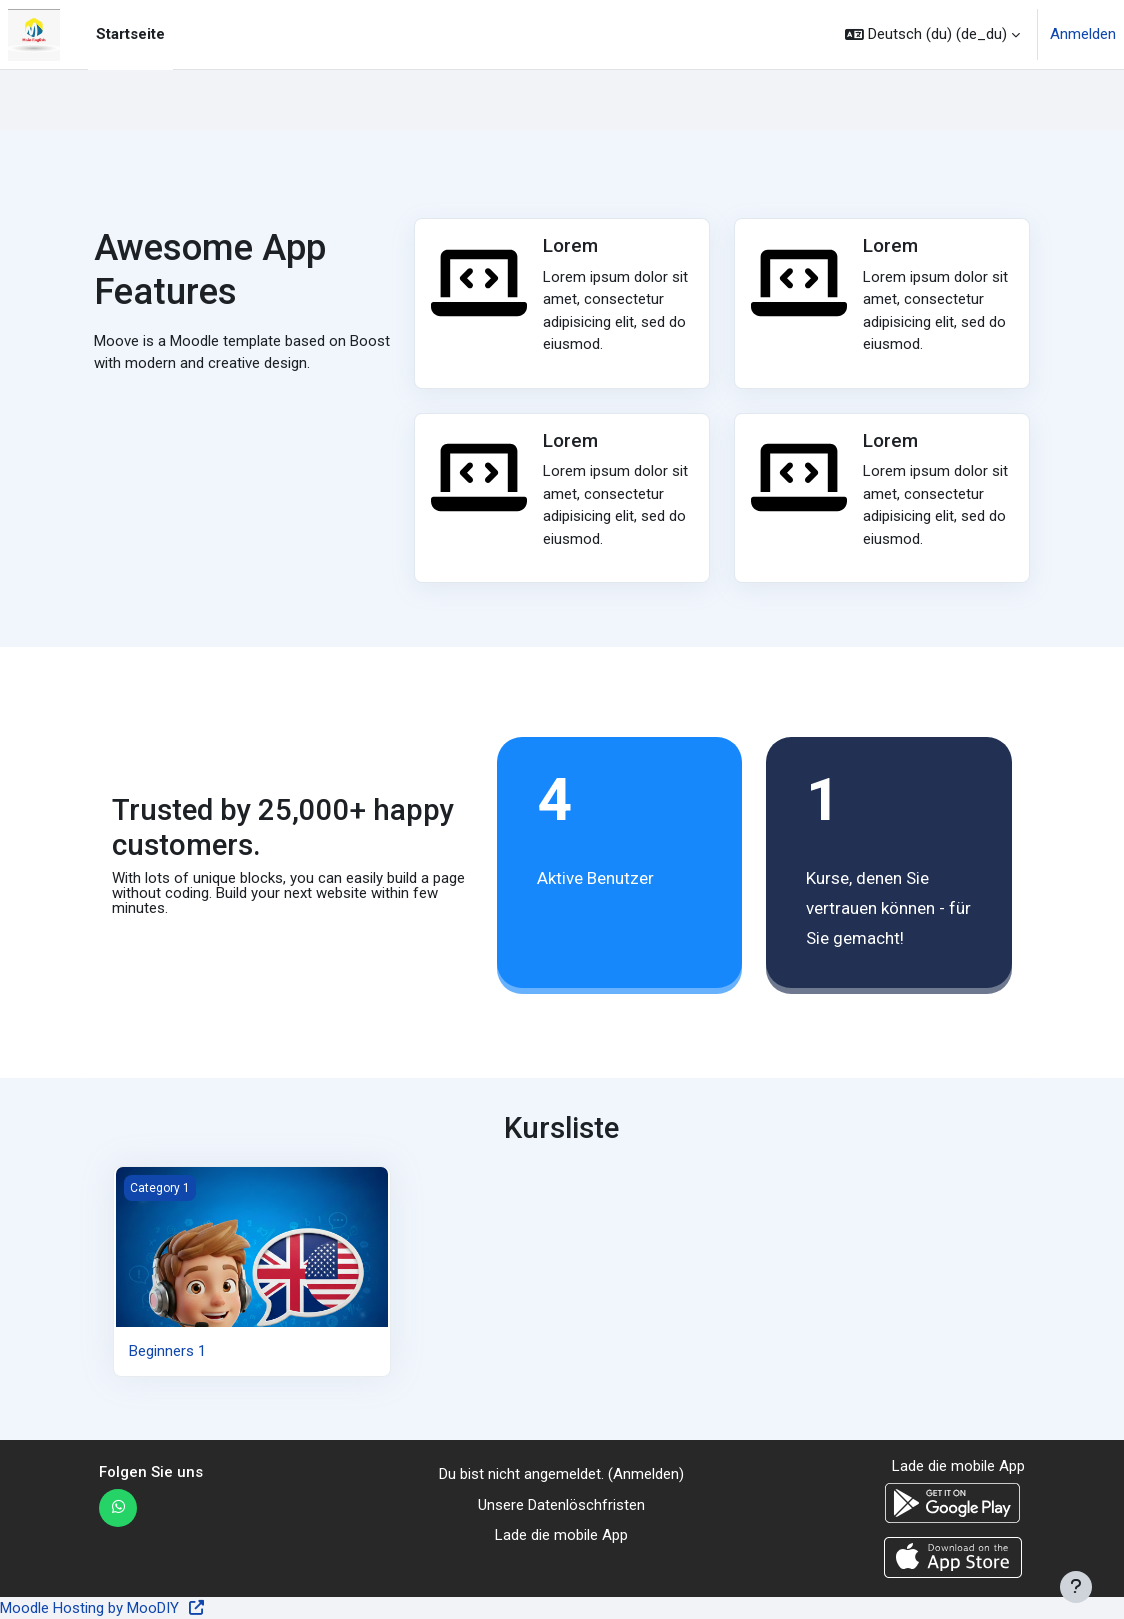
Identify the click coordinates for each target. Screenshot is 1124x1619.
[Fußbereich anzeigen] (1076, 1587)
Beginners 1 (167, 1351)
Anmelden (1083, 34)
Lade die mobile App (561, 1535)
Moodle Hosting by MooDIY (103, 1608)
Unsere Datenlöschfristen (561, 1505)
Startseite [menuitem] (130, 34)
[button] (932, 34)
